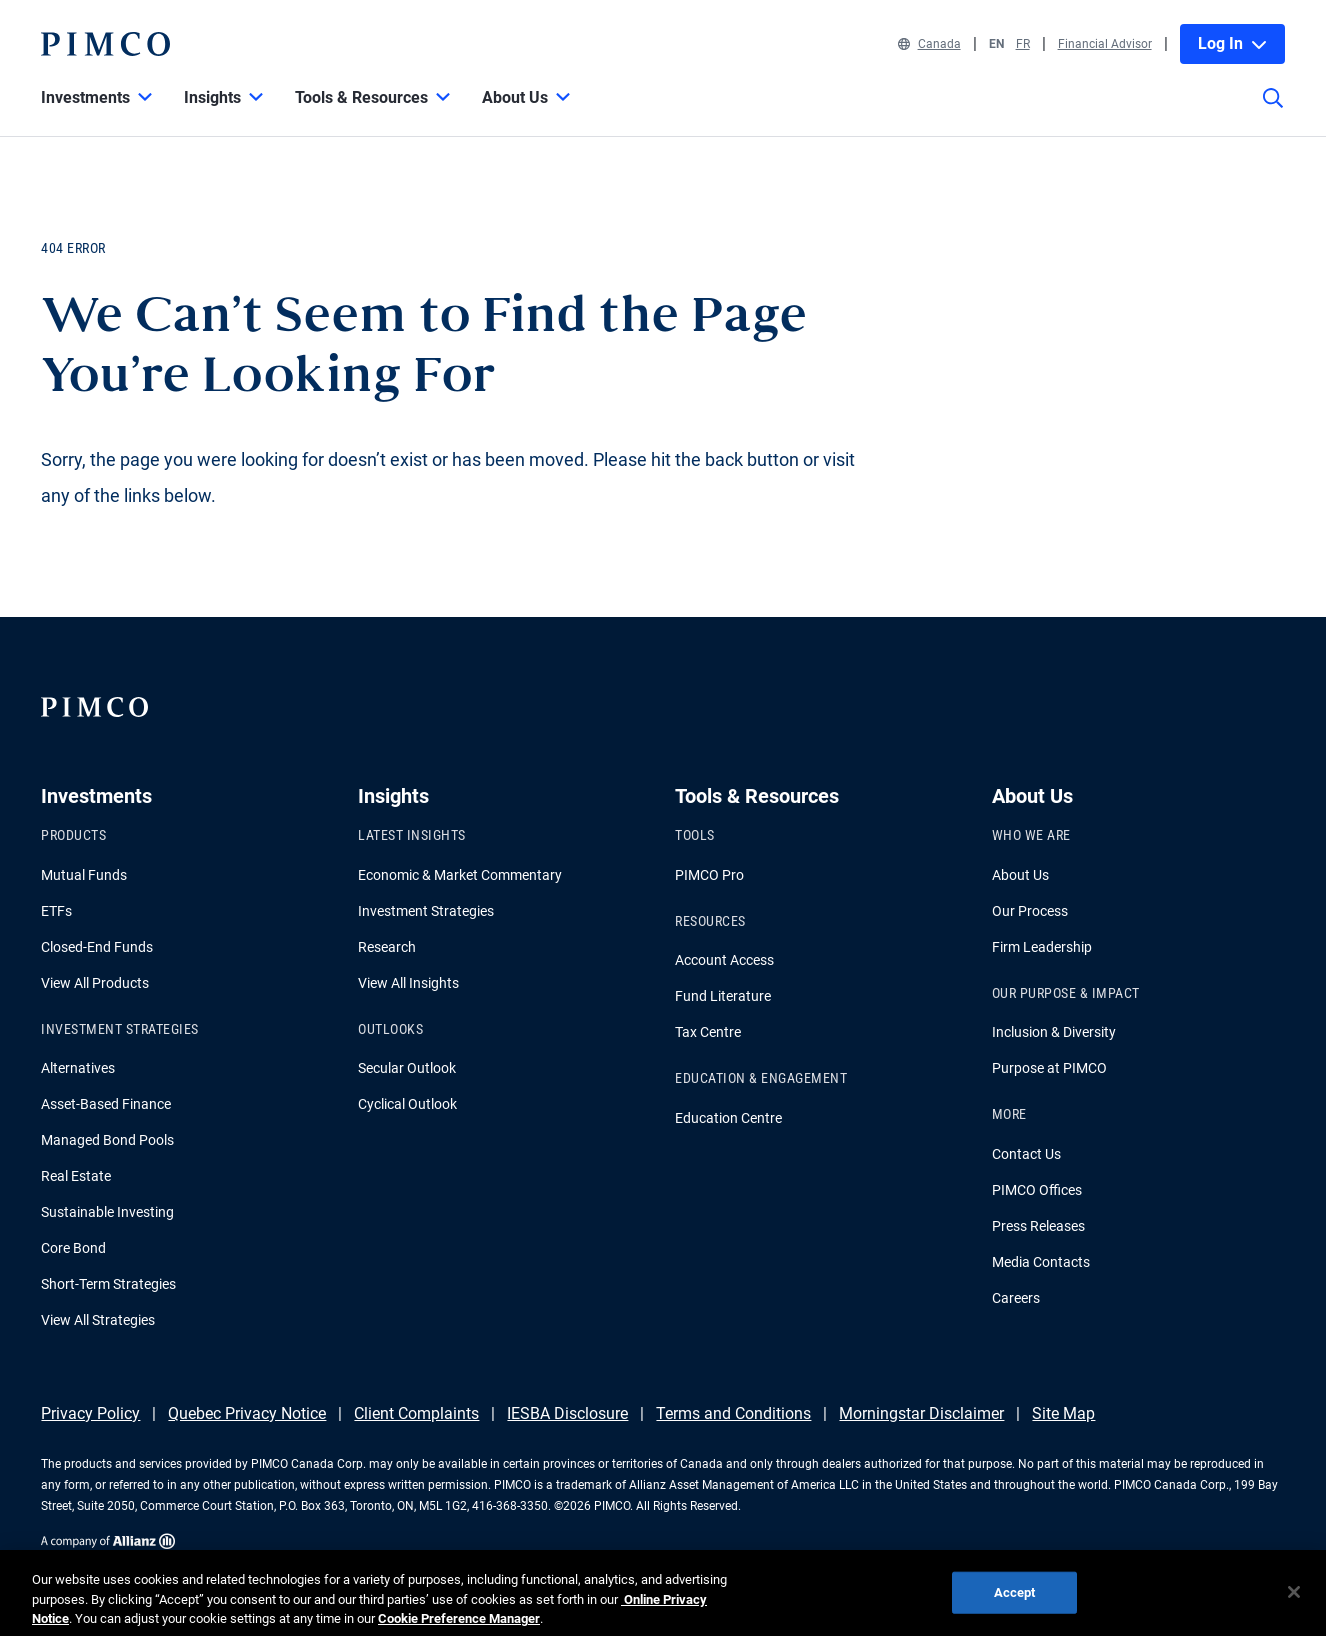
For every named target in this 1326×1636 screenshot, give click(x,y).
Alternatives (78, 1068)
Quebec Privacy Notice (247, 1413)
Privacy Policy (90, 1413)
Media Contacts (1041, 1262)
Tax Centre (708, 1032)
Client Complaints (416, 1413)
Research (387, 947)
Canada (929, 44)
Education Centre (728, 1118)
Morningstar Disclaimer (921, 1413)
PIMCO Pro (709, 875)
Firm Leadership (1042, 947)
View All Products (95, 983)
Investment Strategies (426, 911)
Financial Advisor (1105, 44)
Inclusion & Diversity (1054, 1032)
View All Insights (408, 983)
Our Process (1030, 911)
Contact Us (1026, 1154)
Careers (1016, 1298)
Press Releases (1038, 1226)
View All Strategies (98, 1320)
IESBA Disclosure (567, 1413)
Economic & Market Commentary (460, 875)
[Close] (1294, 1603)
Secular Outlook (407, 1068)
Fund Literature (723, 996)
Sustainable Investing (107, 1212)
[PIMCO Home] (105, 44)
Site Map (1063, 1413)
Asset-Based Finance (106, 1104)
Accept (1015, 1602)
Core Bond (73, 1248)
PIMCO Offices (1037, 1190)
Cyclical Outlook (407, 1104)
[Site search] (1273, 112)
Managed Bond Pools (107, 1140)
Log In (1232, 43)
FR (1023, 44)
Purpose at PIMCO (1049, 1068)
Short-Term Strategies (108, 1284)
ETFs (56, 911)
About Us (1020, 875)
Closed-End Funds (97, 947)
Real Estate (76, 1176)
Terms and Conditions (733, 1413)
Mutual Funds (84, 875)
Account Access (724, 960)
